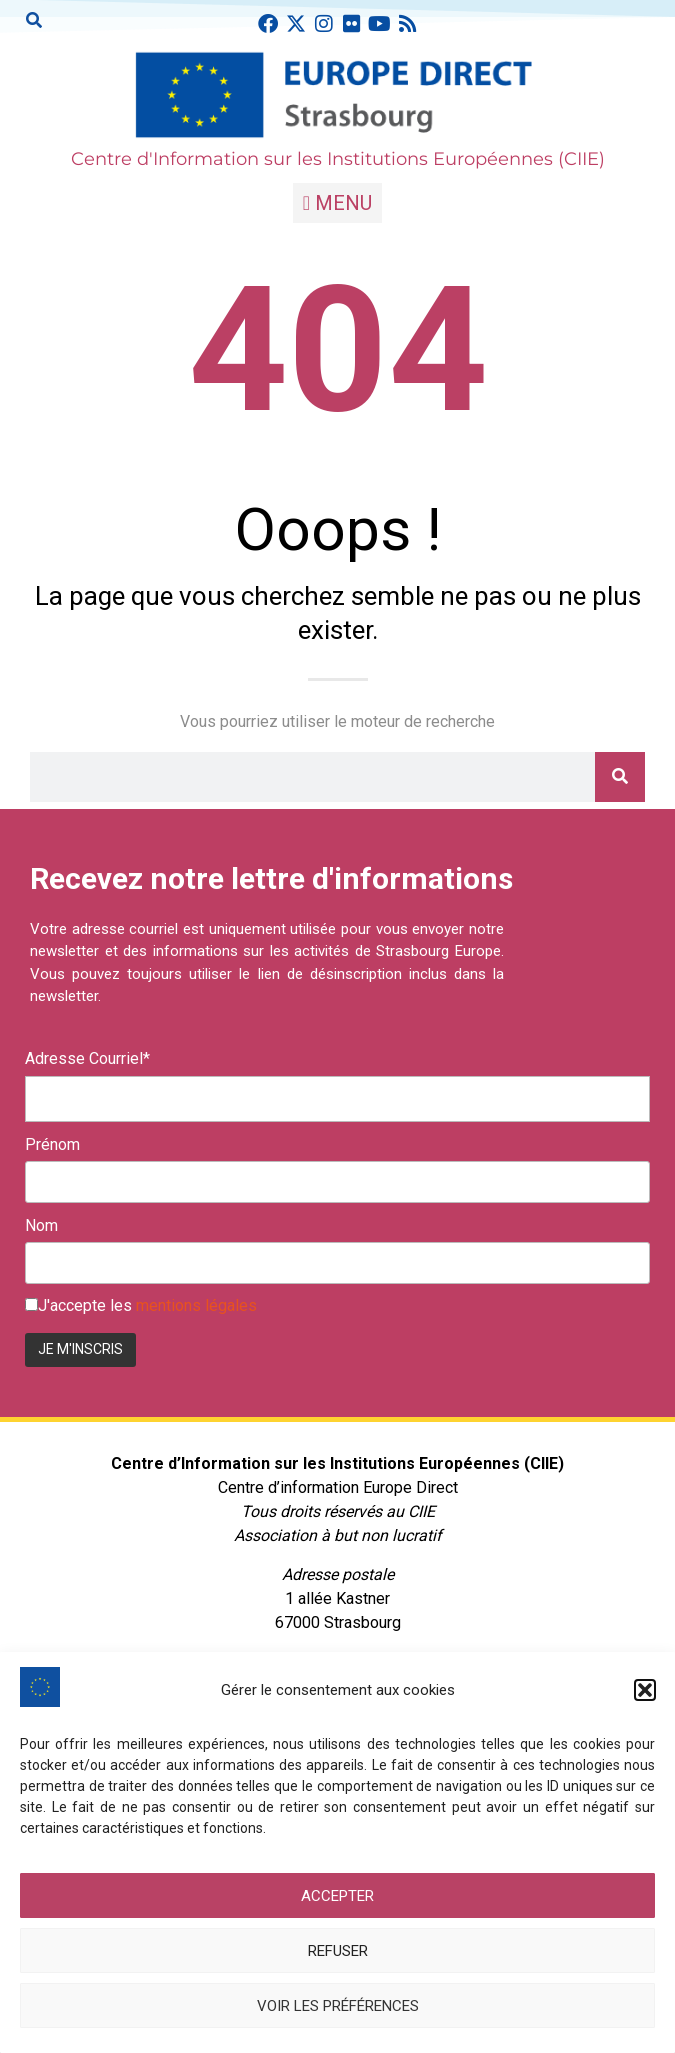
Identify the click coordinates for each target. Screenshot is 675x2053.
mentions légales (196, 1305)
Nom (41, 1226)
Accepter (337, 1896)
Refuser (338, 1951)
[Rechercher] (620, 777)
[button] (645, 1690)
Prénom (52, 1145)
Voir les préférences (338, 2006)
